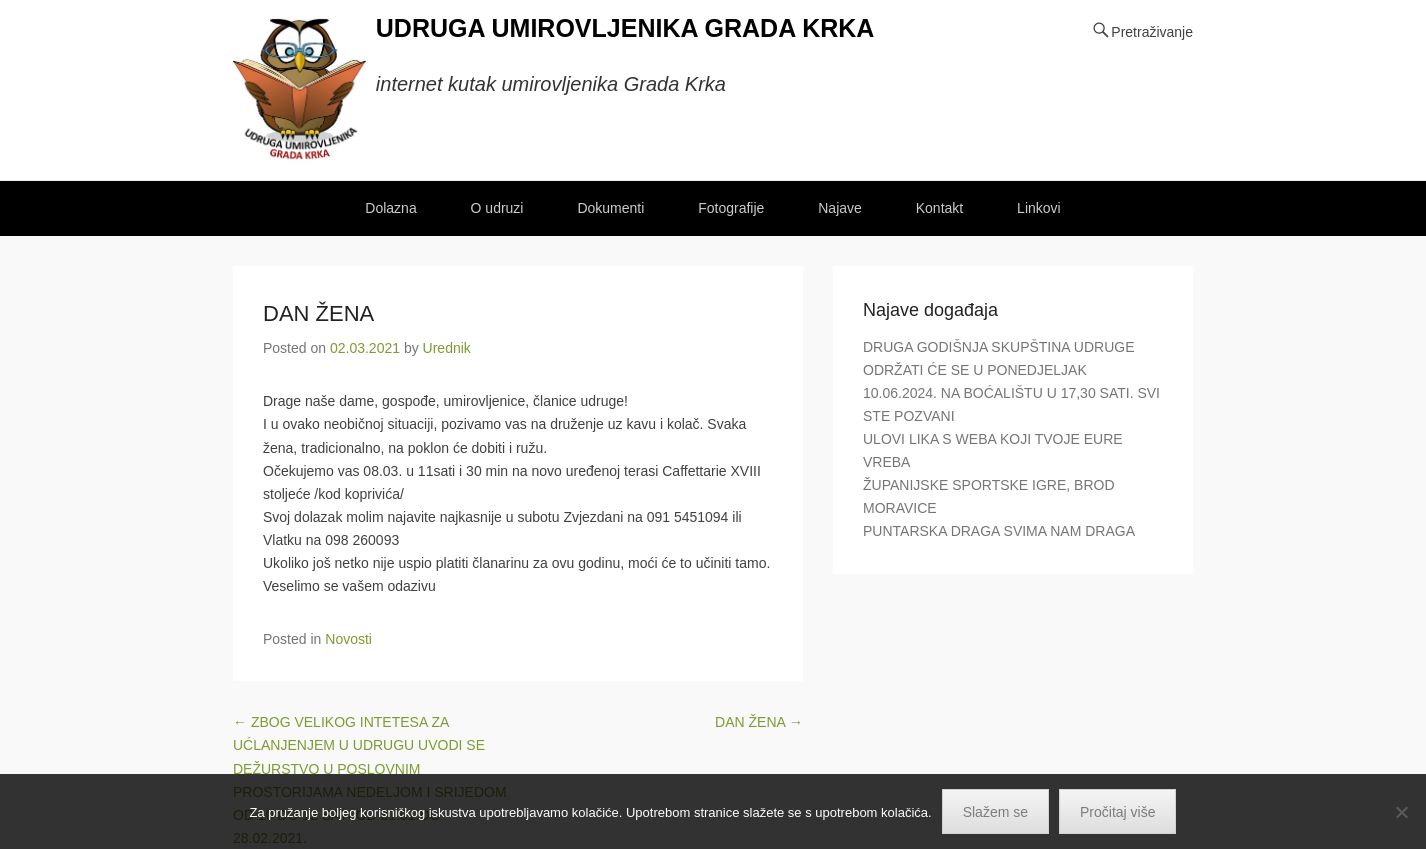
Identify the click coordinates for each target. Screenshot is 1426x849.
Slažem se (995, 812)
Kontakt (939, 208)
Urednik (447, 348)
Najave (840, 208)
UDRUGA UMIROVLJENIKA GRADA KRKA (625, 28)
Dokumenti (610, 208)
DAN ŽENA (318, 313)
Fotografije (731, 208)
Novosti (348, 639)
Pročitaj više (1117, 812)
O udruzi (497, 208)
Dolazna (390, 208)
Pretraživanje (1152, 32)
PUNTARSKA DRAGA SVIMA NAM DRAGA (999, 531)
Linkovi (1039, 208)
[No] (1401, 812)
